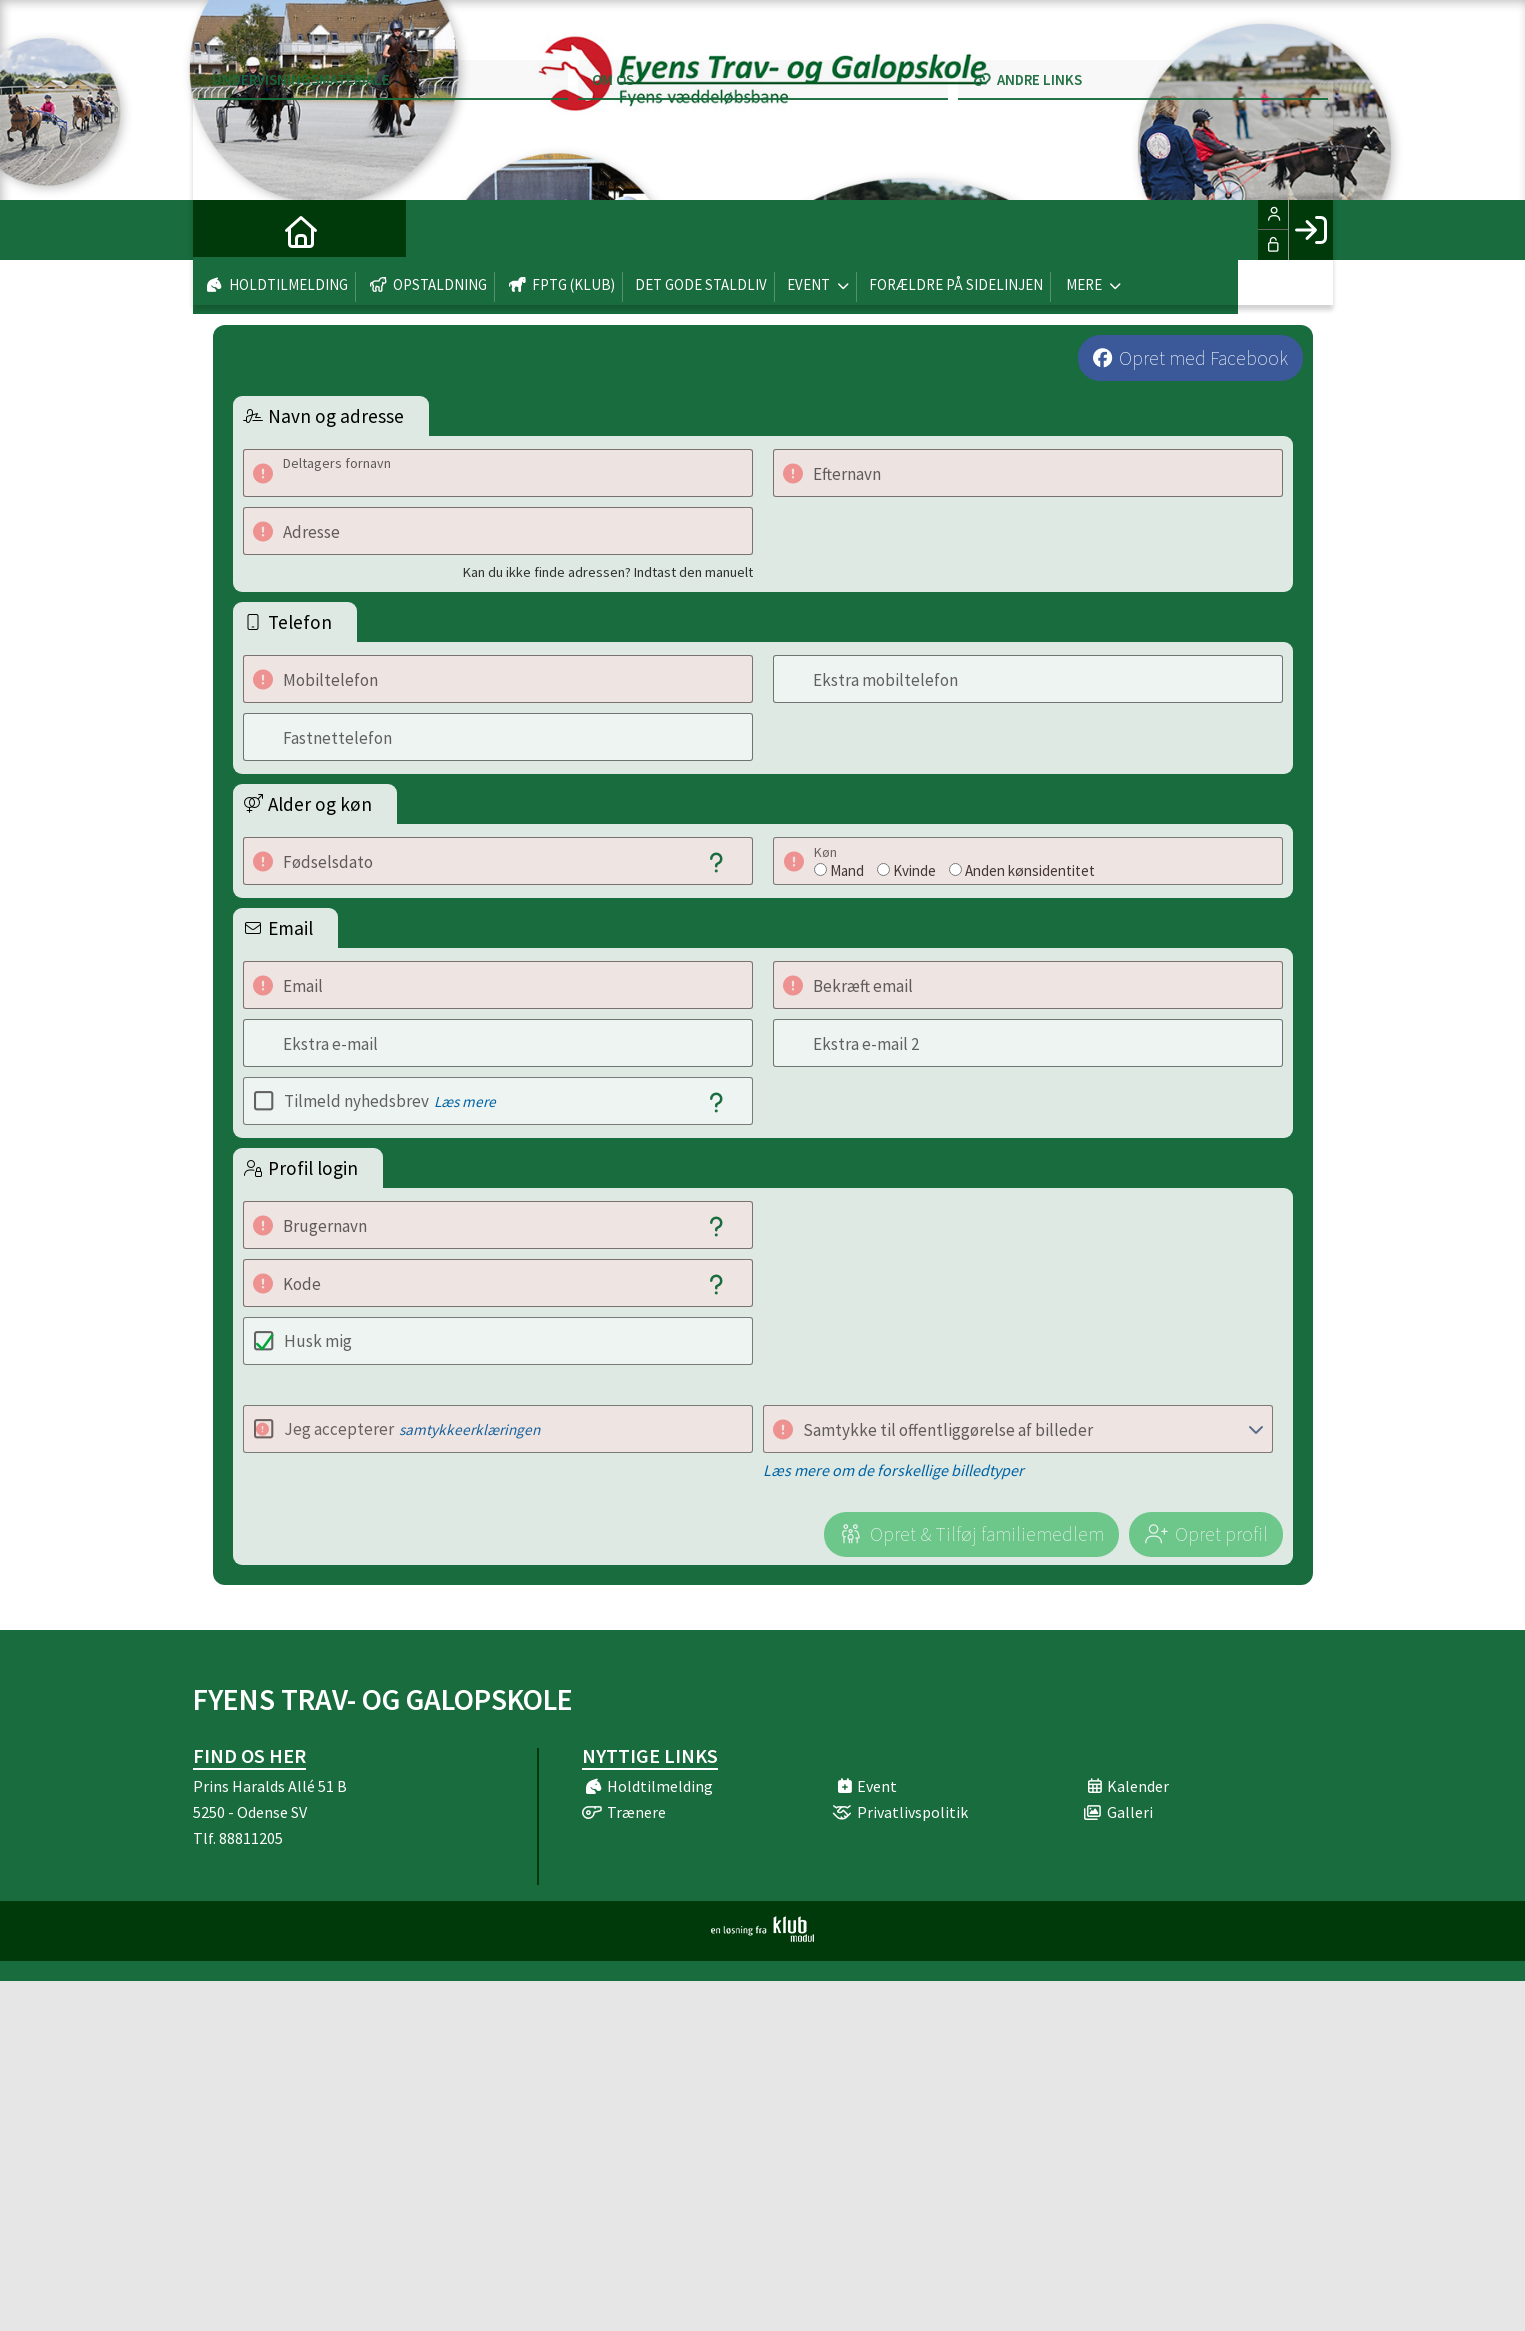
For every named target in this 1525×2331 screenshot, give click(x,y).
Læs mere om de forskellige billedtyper (893, 1470)
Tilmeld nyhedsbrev (390, 1101)
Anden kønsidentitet (1030, 870)
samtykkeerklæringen (469, 1429)
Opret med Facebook (1203, 358)
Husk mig (318, 1341)
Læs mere (465, 1101)
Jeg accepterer (412, 1429)
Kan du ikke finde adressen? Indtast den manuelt (608, 572)
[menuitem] (223, 230)
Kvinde (914, 870)
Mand (847, 870)
